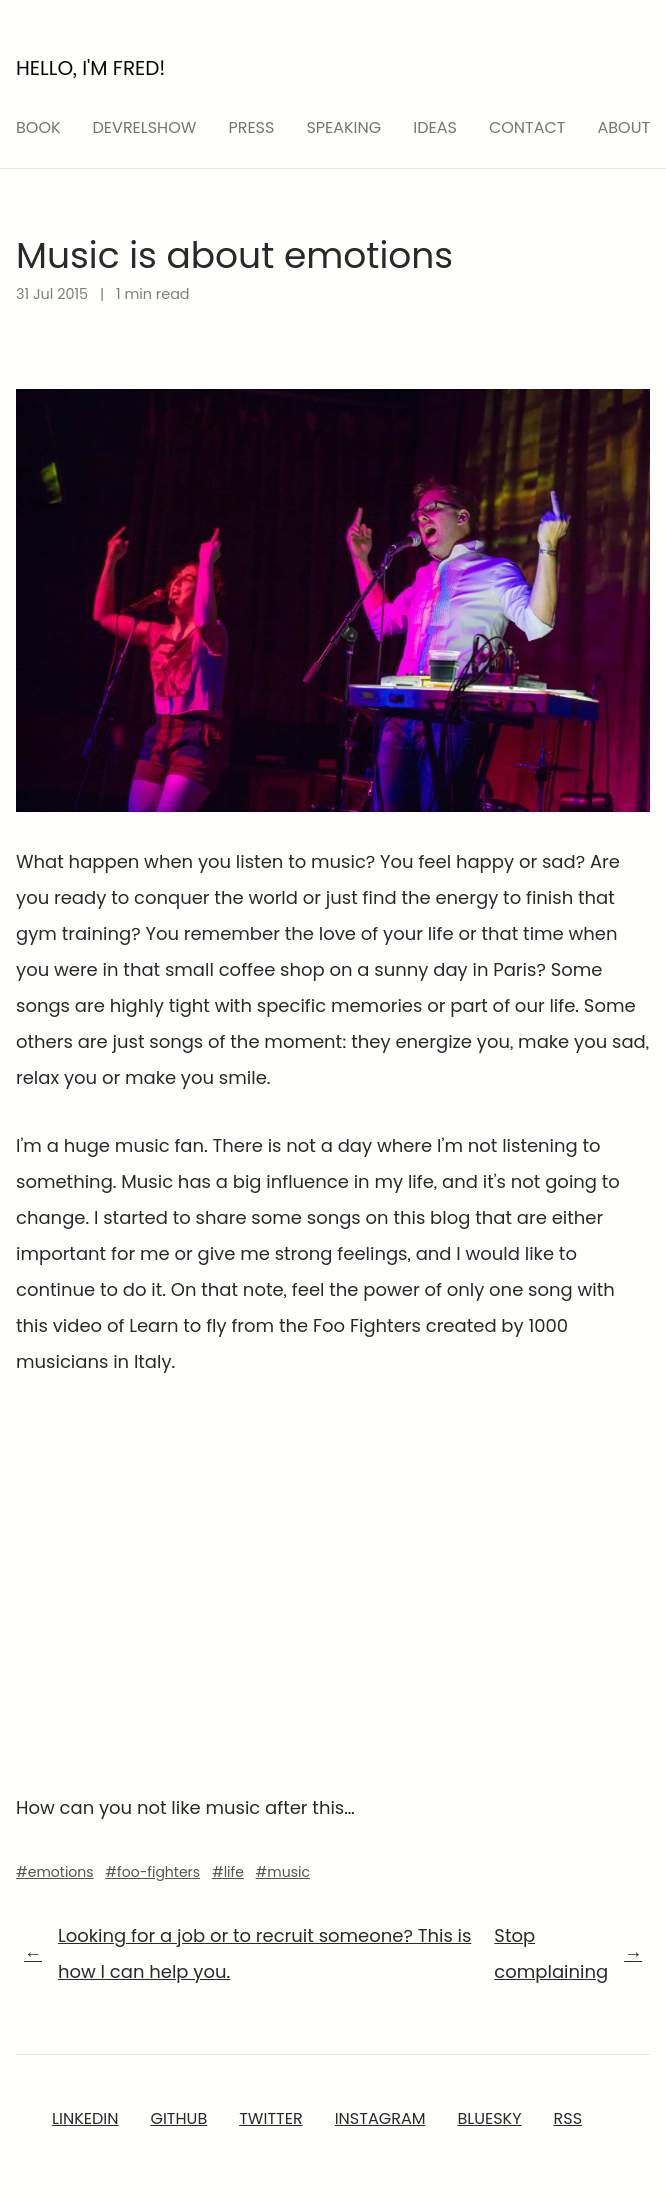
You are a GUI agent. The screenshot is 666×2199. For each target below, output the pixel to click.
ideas (435, 127)
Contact (527, 127)
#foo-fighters (152, 1872)
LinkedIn (85, 2118)
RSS (568, 2118)
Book (38, 127)
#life (228, 1872)
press (251, 127)
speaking (343, 127)
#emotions (55, 1872)
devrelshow (145, 127)
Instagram (380, 2118)
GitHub (178, 2118)
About (624, 127)
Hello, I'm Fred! (90, 68)
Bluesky (489, 2118)
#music (283, 1872)
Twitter (270, 2118)
